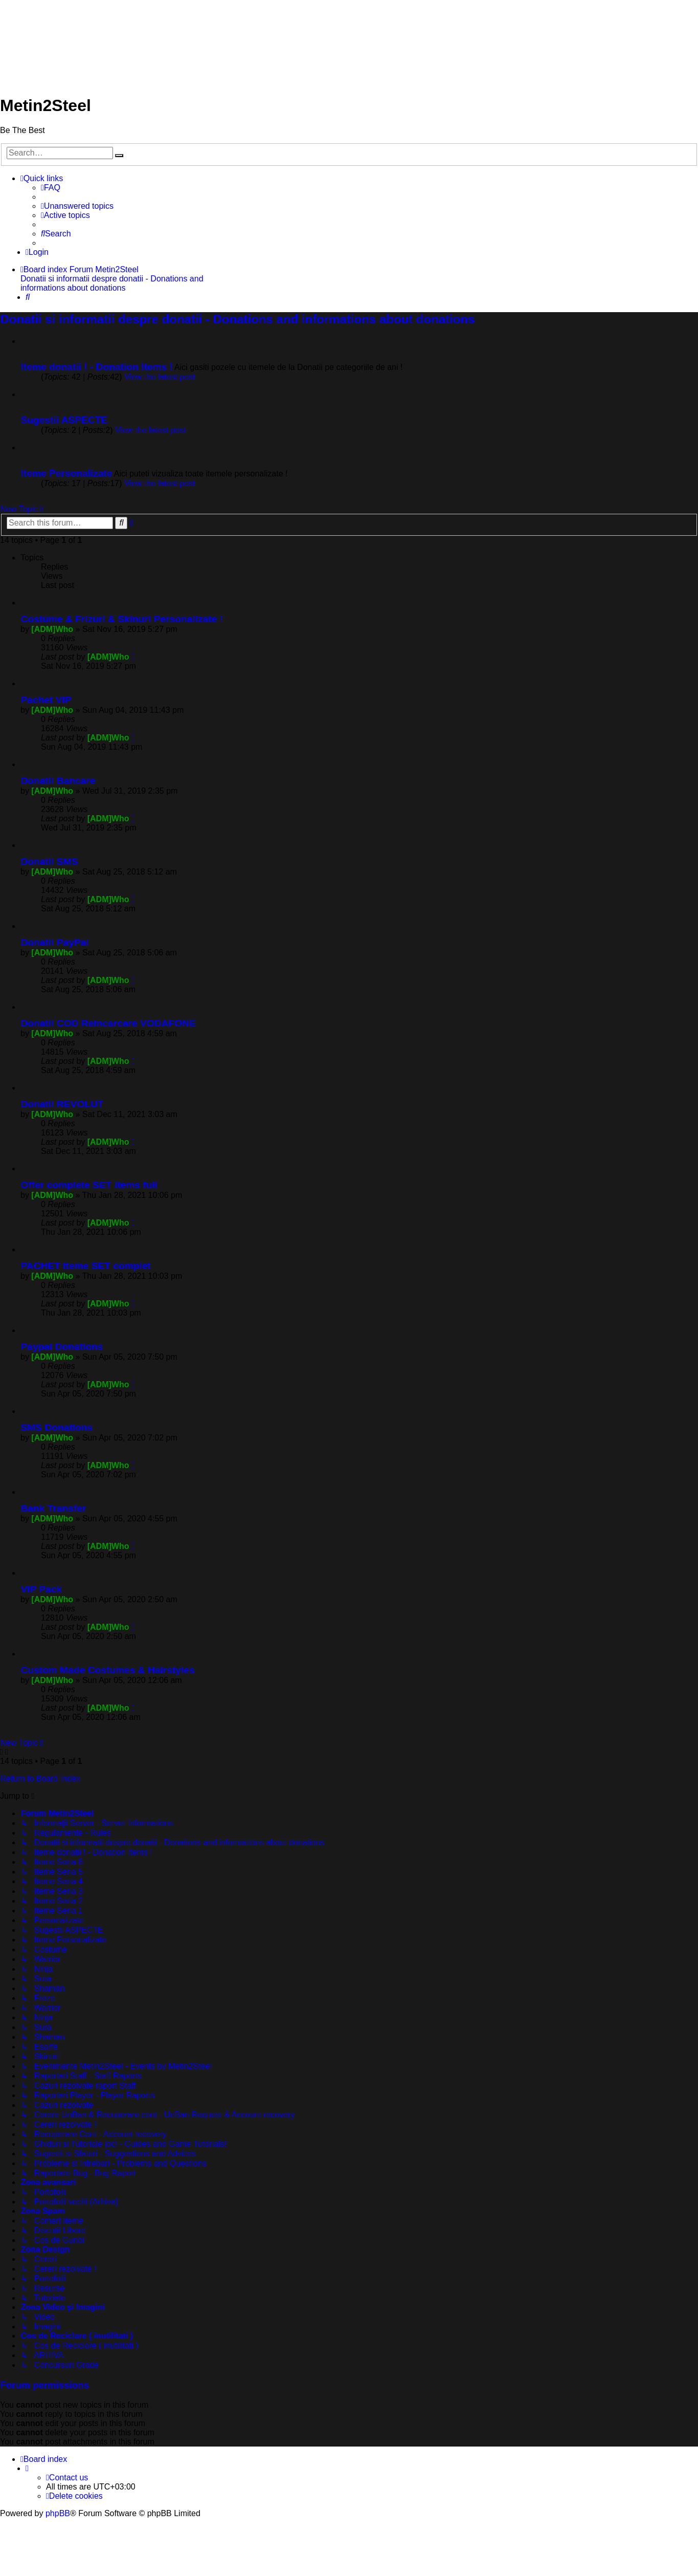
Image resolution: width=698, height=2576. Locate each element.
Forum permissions (44, 2384)
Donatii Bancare (57, 780)
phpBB (58, 2513)
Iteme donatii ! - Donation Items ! (96, 366)
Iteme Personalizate (66, 473)
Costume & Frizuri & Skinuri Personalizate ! (121, 619)
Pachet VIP (45, 699)
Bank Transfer (53, 1508)
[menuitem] (50, 187)
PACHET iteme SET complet (85, 1265)
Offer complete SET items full (88, 1185)
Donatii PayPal (54, 942)
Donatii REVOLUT (61, 1104)
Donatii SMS (49, 861)
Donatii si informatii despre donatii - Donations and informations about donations (237, 319)
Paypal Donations (61, 1346)
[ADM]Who (52, 629)
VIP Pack (41, 1589)
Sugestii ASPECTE (63, 419)
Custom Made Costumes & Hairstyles (107, 1670)
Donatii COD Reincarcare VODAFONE (107, 1023)
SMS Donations (56, 1427)
